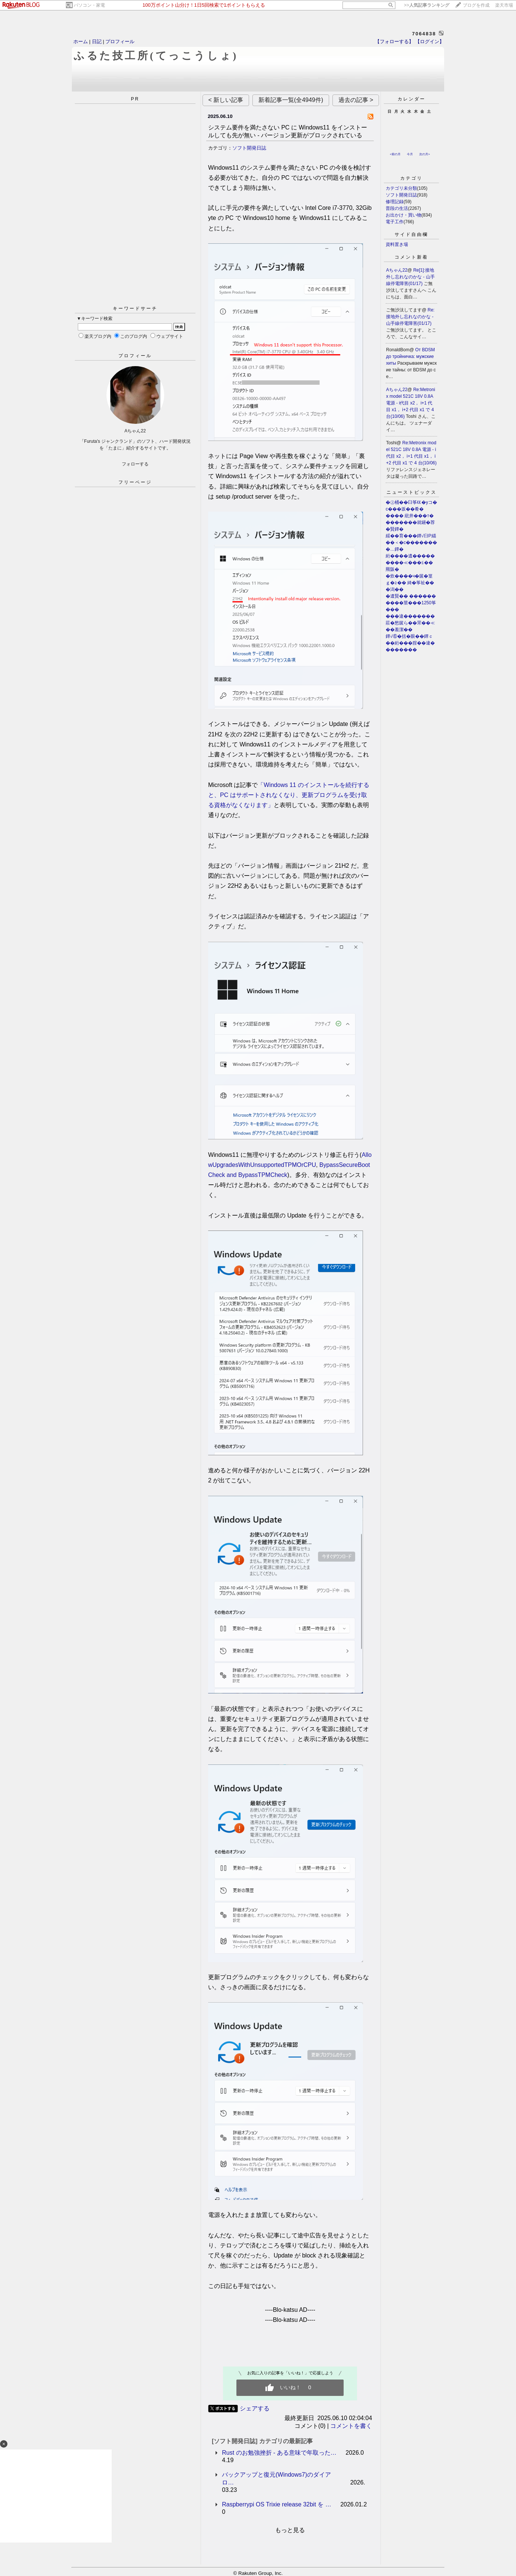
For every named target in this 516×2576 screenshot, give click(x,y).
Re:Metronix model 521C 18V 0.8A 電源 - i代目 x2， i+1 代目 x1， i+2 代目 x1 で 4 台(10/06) (410, 403)
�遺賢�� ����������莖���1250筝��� (411, 602)
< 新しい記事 (225, 100)
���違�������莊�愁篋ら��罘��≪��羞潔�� (410, 623)
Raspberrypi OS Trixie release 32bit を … (276, 2504)
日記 (97, 41)
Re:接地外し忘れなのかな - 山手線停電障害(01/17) (410, 316)
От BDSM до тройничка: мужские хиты (410, 356)
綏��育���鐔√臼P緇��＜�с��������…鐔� (411, 542)
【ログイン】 (429, 41)
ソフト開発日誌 (249, 148)
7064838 (424, 33)
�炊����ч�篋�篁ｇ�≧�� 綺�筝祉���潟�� (410, 582)
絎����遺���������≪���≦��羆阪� (410, 562)
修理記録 (395, 201)
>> (426, 5)
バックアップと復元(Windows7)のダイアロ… (276, 2478)
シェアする (255, 2408)
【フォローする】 (394, 41)
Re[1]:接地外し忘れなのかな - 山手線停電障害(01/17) (410, 277)
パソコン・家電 (89, 5)
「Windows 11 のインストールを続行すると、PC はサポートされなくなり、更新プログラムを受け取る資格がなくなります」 (288, 795)
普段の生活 (397, 208)
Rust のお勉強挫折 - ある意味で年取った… (279, 2452)
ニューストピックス (411, 492)
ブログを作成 (476, 5)
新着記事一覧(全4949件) (290, 100)
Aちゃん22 (396, 270)
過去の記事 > (355, 100)
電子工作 (395, 221)
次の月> (424, 154)
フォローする (135, 464)
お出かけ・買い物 (403, 215)
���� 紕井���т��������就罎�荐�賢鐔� (410, 522)
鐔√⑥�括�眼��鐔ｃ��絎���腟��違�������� (410, 643)
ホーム (80, 41)
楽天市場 (504, 5)
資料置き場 (397, 244)
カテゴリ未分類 (401, 188)
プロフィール (119, 41)
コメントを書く (351, 2426)
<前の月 (395, 154)
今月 (410, 154)
